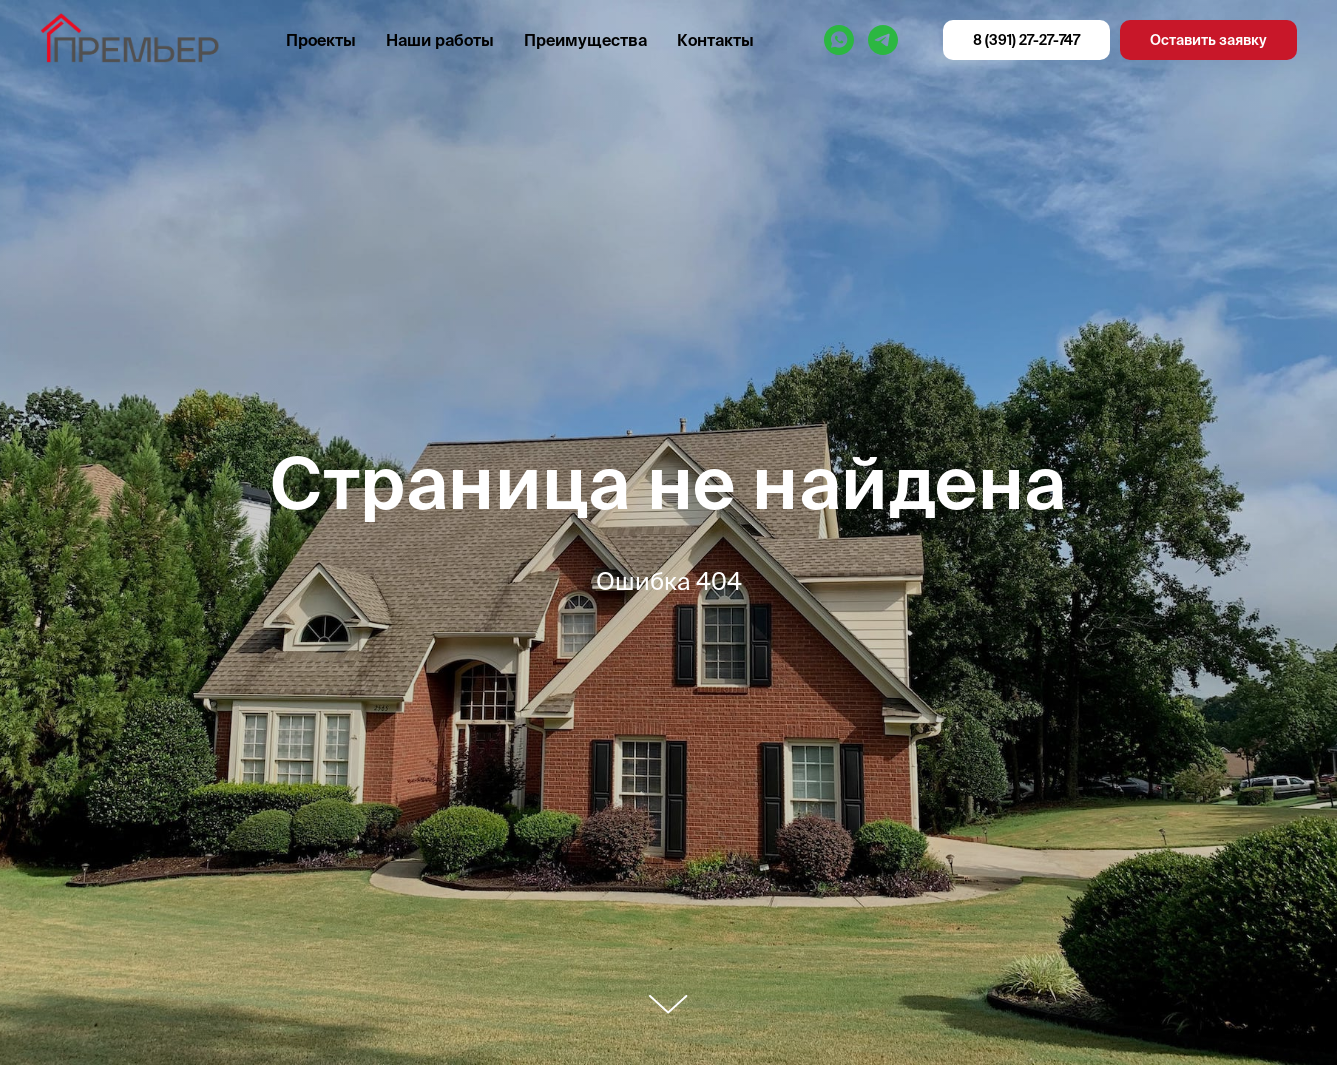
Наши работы (440, 40)
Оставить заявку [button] (1208, 40)
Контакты (715, 40)
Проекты (321, 40)
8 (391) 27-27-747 (1026, 40)
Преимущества (585, 40)
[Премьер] (839, 40)
